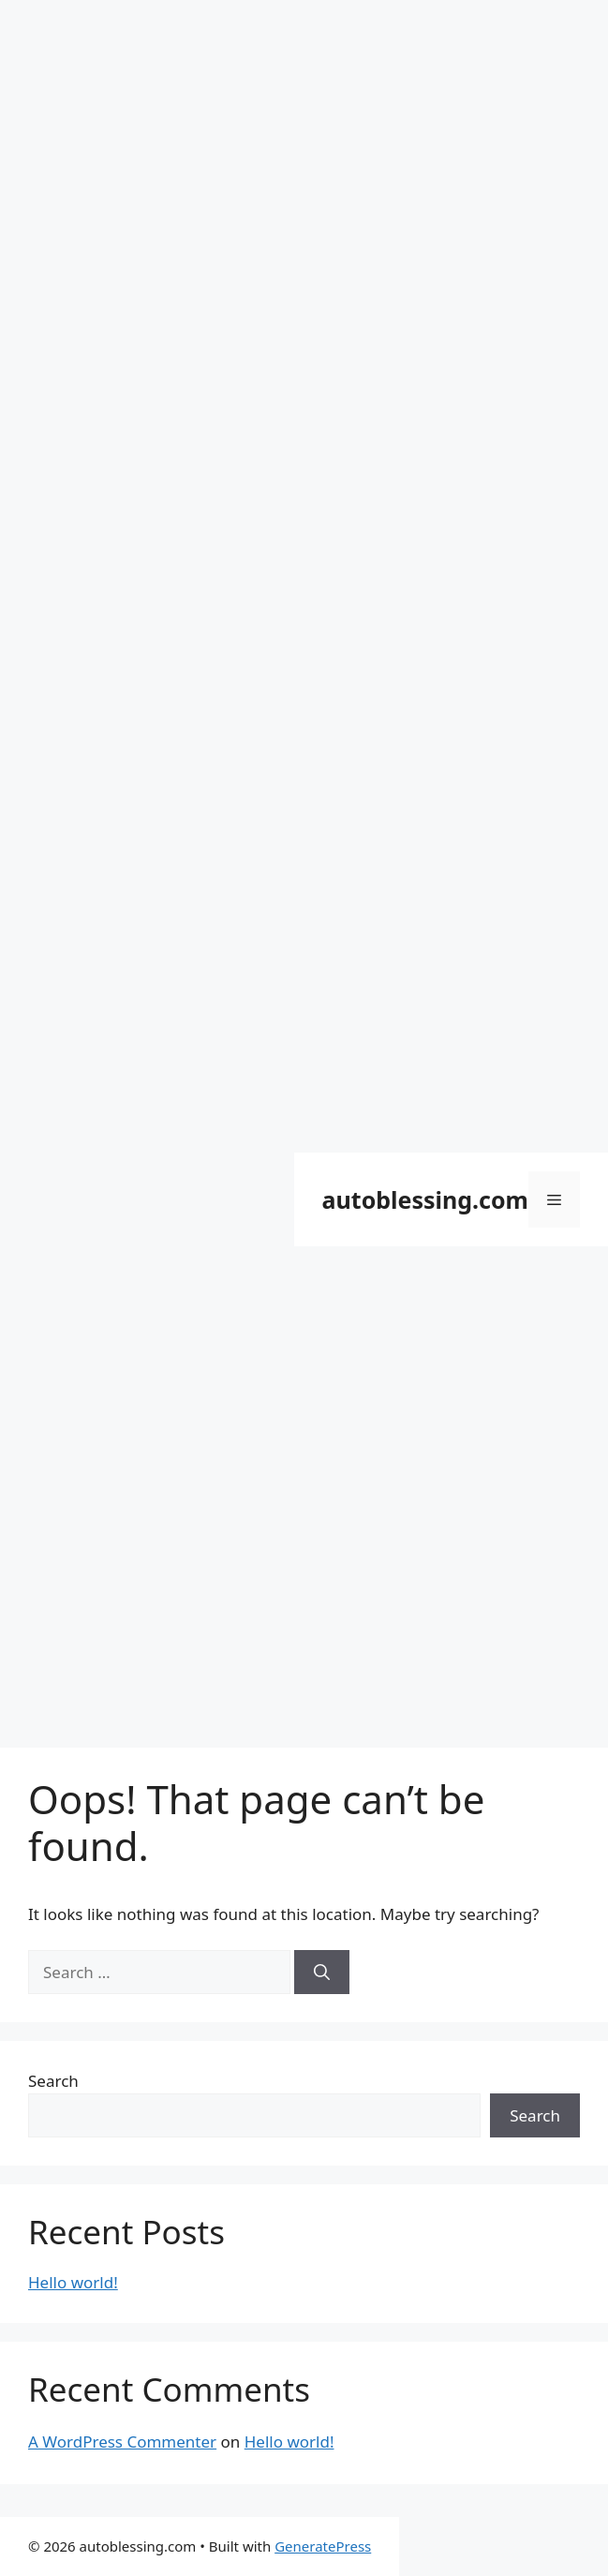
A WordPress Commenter (122, 2441)
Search (53, 2081)
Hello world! (73, 2282)
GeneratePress (322, 2546)
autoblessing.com (425, 1199)
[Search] (321, 1972)
